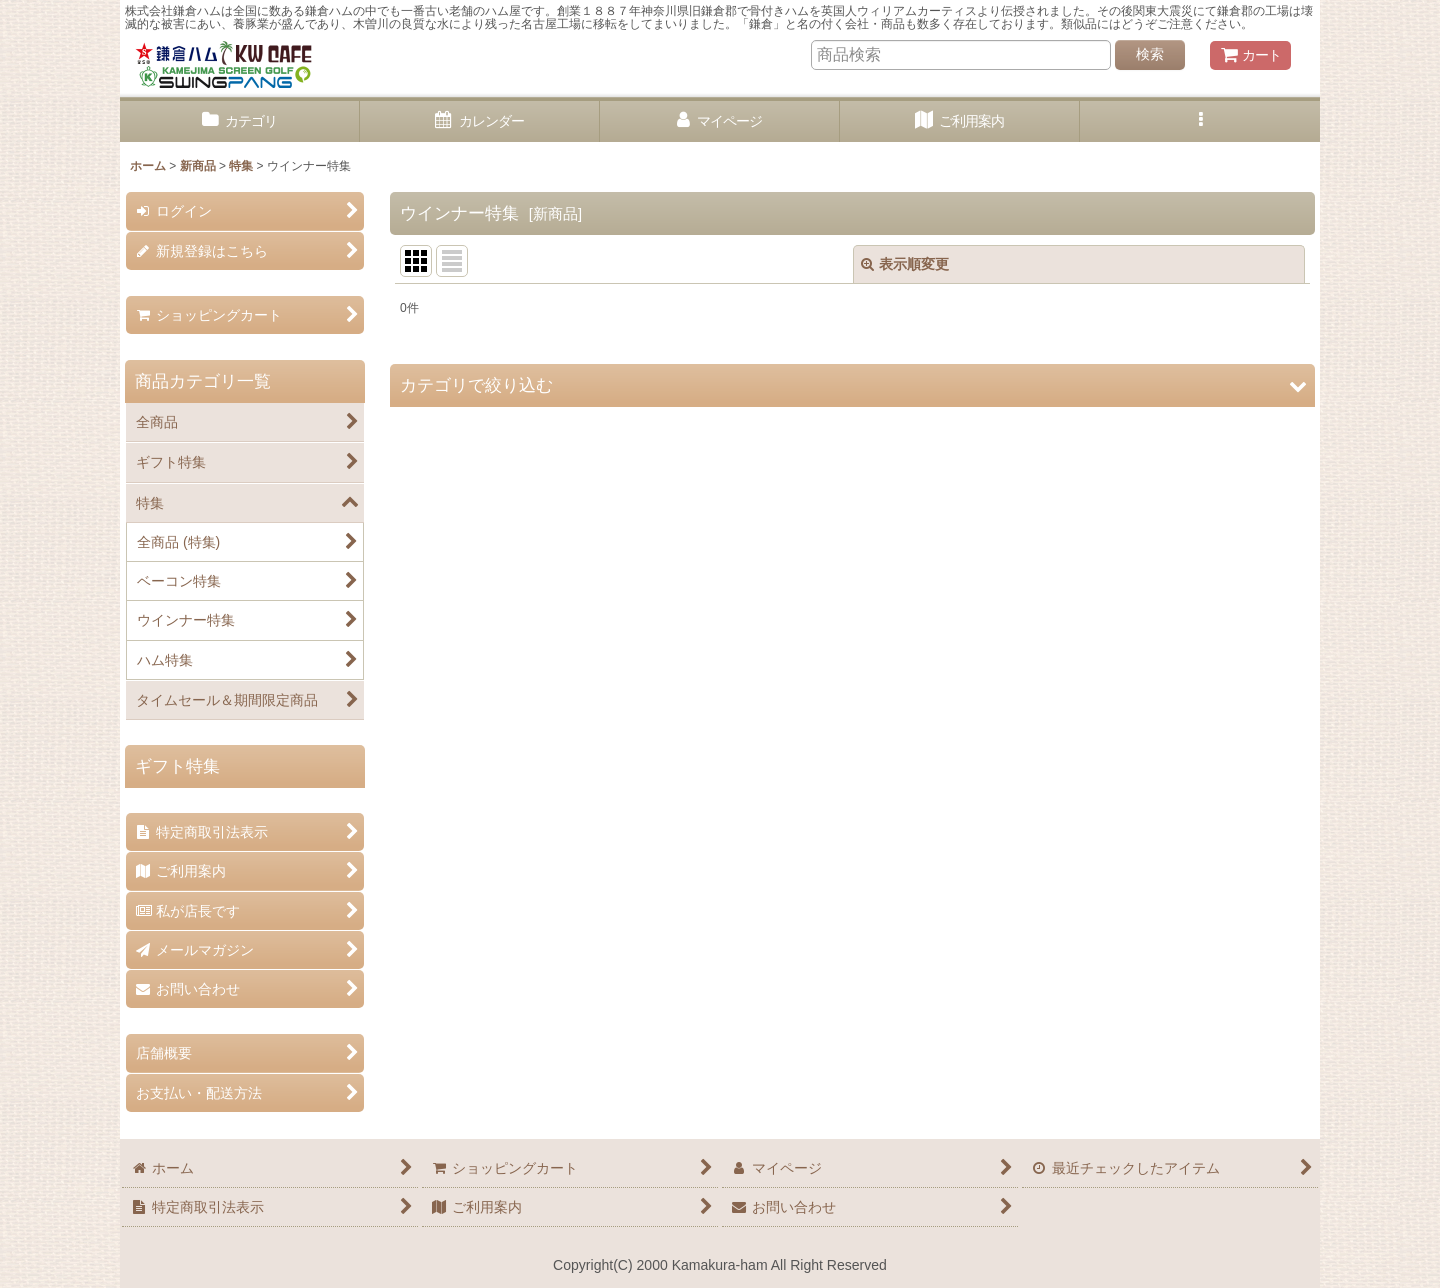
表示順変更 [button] (905, 264)
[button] (1200, 121)
